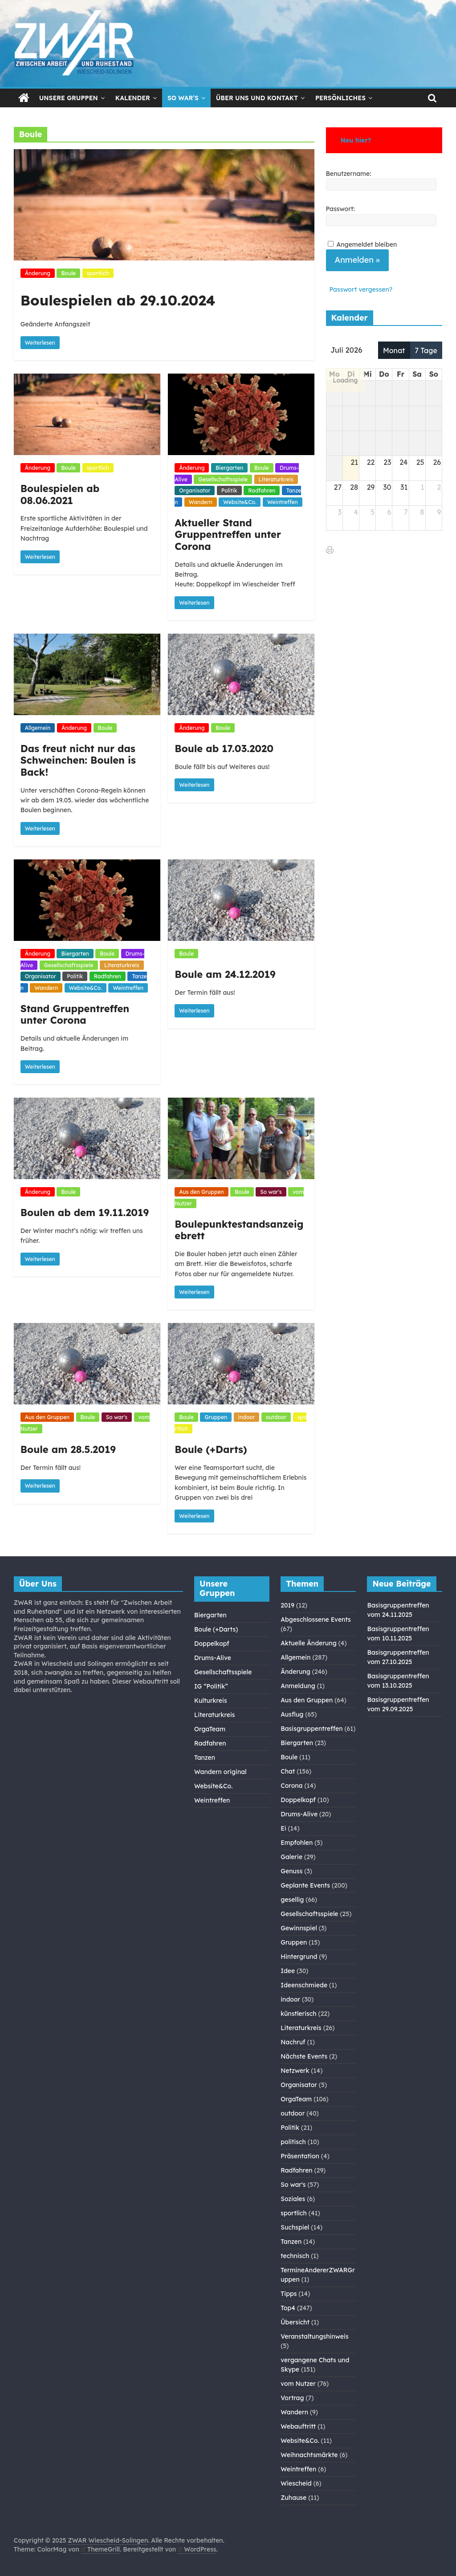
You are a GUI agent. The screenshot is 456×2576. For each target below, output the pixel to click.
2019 (287, 1605)
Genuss (291, 1871)
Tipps (289, 2294)
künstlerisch (298, 2014)
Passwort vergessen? (360, 289)
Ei (283, 1828)
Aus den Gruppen (201, 1191)
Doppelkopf (211, 1644)
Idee (288, 1971)
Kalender (132, 98)
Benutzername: (348, 174)
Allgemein (38, 727)
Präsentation (300, 2156)
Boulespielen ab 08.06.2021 (60, 494)
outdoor (276, 1417)
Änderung (37, 273)
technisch (295, 2256)
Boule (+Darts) (211, 1449)
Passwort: (340, 209)
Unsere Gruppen (68, 98)
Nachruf (293, 2042)
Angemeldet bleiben (366, 244)
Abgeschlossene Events (316, 1620)
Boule (68, 273)
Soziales (293, 2199)
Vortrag (292, 2398)
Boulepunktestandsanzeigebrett (239, 1230)
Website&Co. (239, 502)
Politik (229, 490)
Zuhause (293, 2498)
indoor (246, 1417)
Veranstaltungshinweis (314, 2336)
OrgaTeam (209, 1729)
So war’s (183, 98)
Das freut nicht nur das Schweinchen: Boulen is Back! (78, 760)
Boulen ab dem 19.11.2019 (84, 1212)
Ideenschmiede (304, 1985)
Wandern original (220, 1772)
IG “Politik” (211, 1686)
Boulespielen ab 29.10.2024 (118, 300)
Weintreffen (282, 502)
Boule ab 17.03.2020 (224, 748)
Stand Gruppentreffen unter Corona (75, 1014)
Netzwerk (295, 2071)
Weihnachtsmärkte (309, 2455)
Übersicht (295, 2322)
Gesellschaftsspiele (223, 479)
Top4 (288, 2308)
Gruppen (215, 1417)
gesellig (292, 1900)
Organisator (194, 490)
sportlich (98, 273)
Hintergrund (299, 1957)
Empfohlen (297, 1843)
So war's (270, 1191)
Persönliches (340, 98)
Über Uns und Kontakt (257, 98)
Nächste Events (304, 2056)
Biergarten (229, 467)
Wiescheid (296, 2483)
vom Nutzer (298, 2384)
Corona (291, 1786)
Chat (288, 1771)
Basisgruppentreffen (311, 1729)
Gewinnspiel (299, 1928)
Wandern (200, 502)
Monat (394, 350)
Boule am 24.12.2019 (225, 974)
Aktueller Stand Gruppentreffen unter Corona (228, 535)
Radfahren (261, 490)
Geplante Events (305, 1885)
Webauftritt (298, 2426)
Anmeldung (298, 1686)
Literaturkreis (276, 479)
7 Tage (426, 350)
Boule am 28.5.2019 (68, 1449)
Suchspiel (295, 2227)
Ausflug (292, 1714)
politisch (293, 2142)
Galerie (291, 1857)
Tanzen (204, 1758)
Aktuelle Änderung (309, 1643)
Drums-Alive (212, 1658)
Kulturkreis (210, 1701)
